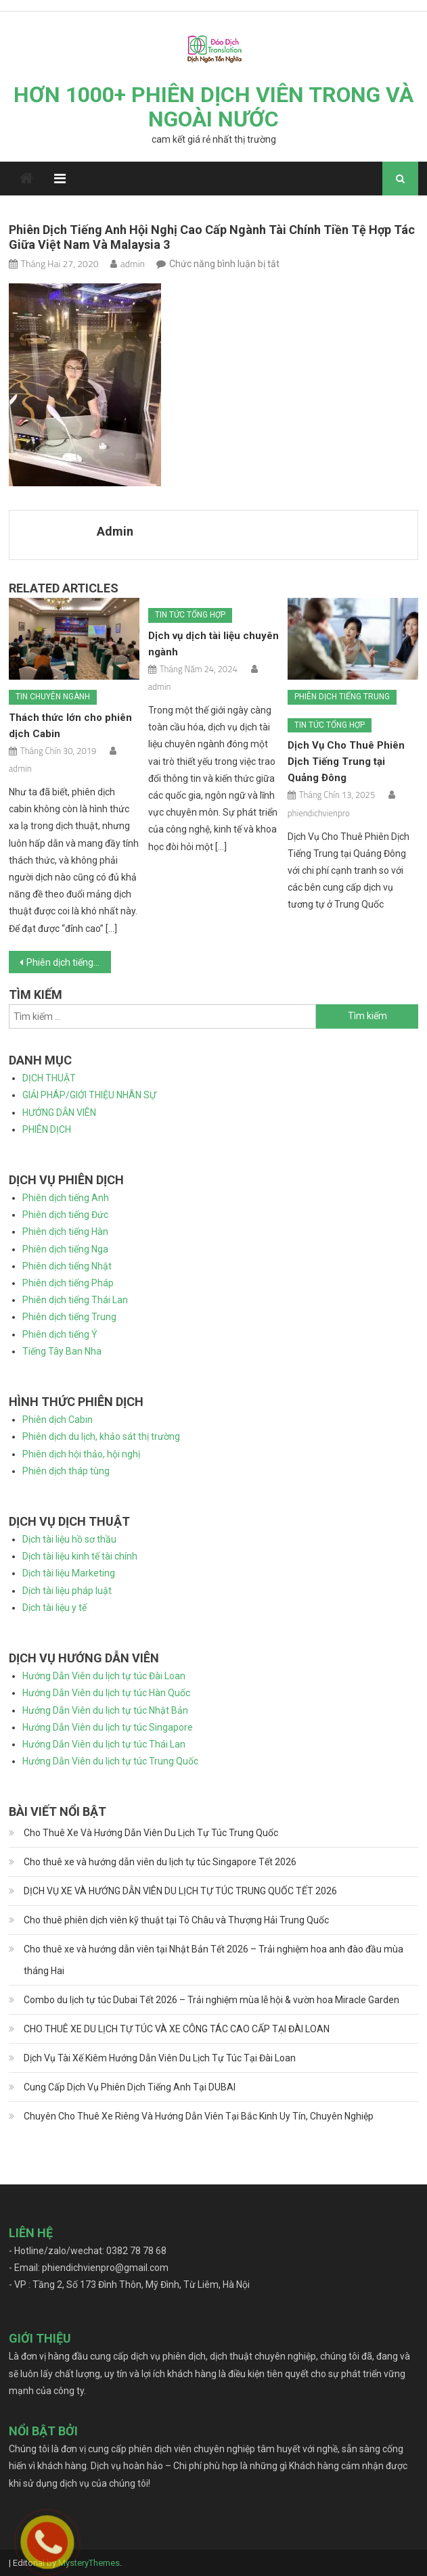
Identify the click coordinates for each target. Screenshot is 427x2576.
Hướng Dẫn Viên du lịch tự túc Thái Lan (103, 1744)
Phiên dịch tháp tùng (66, 1471)
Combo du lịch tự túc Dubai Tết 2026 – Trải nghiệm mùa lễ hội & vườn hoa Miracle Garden (211, 1999)
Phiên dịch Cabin (57, 1419)
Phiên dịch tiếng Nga (65, 1249)
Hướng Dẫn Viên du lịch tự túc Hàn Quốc (106, 1692)
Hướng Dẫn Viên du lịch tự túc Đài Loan (103, 1675)
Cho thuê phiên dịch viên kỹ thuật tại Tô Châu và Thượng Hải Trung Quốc (176, 1920)
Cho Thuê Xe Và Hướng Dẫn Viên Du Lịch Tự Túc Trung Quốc (151, 1832)
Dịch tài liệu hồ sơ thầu (69, 1539)
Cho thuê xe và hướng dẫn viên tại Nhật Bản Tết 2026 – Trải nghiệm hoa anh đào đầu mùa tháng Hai (213, 1960)
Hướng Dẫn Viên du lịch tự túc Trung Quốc (110, 1761)
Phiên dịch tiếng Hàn (65, 1231)
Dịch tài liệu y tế (54, 1607)
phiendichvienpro (319, 813)
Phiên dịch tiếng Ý (59, 1334)
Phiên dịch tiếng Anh (65, 1197)
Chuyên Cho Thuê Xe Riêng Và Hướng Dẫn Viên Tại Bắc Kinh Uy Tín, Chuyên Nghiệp (199, 2116)
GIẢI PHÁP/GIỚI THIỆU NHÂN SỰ (89, 1095)
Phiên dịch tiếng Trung (342, 696)
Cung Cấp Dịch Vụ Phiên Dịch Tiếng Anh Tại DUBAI (129, 2087)
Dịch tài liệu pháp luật (67, 1590)
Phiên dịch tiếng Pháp (68, 1283)
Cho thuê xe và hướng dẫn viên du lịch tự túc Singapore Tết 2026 (160, 1861)
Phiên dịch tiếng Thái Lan (75, 1299)
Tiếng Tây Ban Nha (62, 1351)
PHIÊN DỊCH (46, 1129)
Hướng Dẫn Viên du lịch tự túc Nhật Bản (105, 1710)
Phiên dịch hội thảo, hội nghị (81, 1454)
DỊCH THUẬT (49, 1078)
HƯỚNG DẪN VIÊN (59, 1112)
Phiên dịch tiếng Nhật (67, 1266)
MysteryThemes (89, 2563)
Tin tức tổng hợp (190, 614)
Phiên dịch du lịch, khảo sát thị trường (101, 1436)
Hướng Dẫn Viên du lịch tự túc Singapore (107, 1727)
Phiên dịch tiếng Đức (65, 1214)
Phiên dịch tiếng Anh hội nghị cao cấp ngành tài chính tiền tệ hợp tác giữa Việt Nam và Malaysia (68, 962)
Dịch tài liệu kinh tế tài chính (79, 1556)
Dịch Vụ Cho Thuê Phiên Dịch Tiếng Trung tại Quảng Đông (346, 761)
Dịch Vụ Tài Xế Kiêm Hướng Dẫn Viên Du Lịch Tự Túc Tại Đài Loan (160, 2058)
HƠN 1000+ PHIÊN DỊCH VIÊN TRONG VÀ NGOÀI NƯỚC (213, 107)
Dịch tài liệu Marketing (68, 1573)
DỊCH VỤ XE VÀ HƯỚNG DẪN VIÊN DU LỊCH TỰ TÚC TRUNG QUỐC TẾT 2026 (180, 1891)
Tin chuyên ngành (53, 696)
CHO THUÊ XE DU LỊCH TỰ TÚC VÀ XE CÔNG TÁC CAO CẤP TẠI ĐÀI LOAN (177, 2028)
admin (132, 263)
